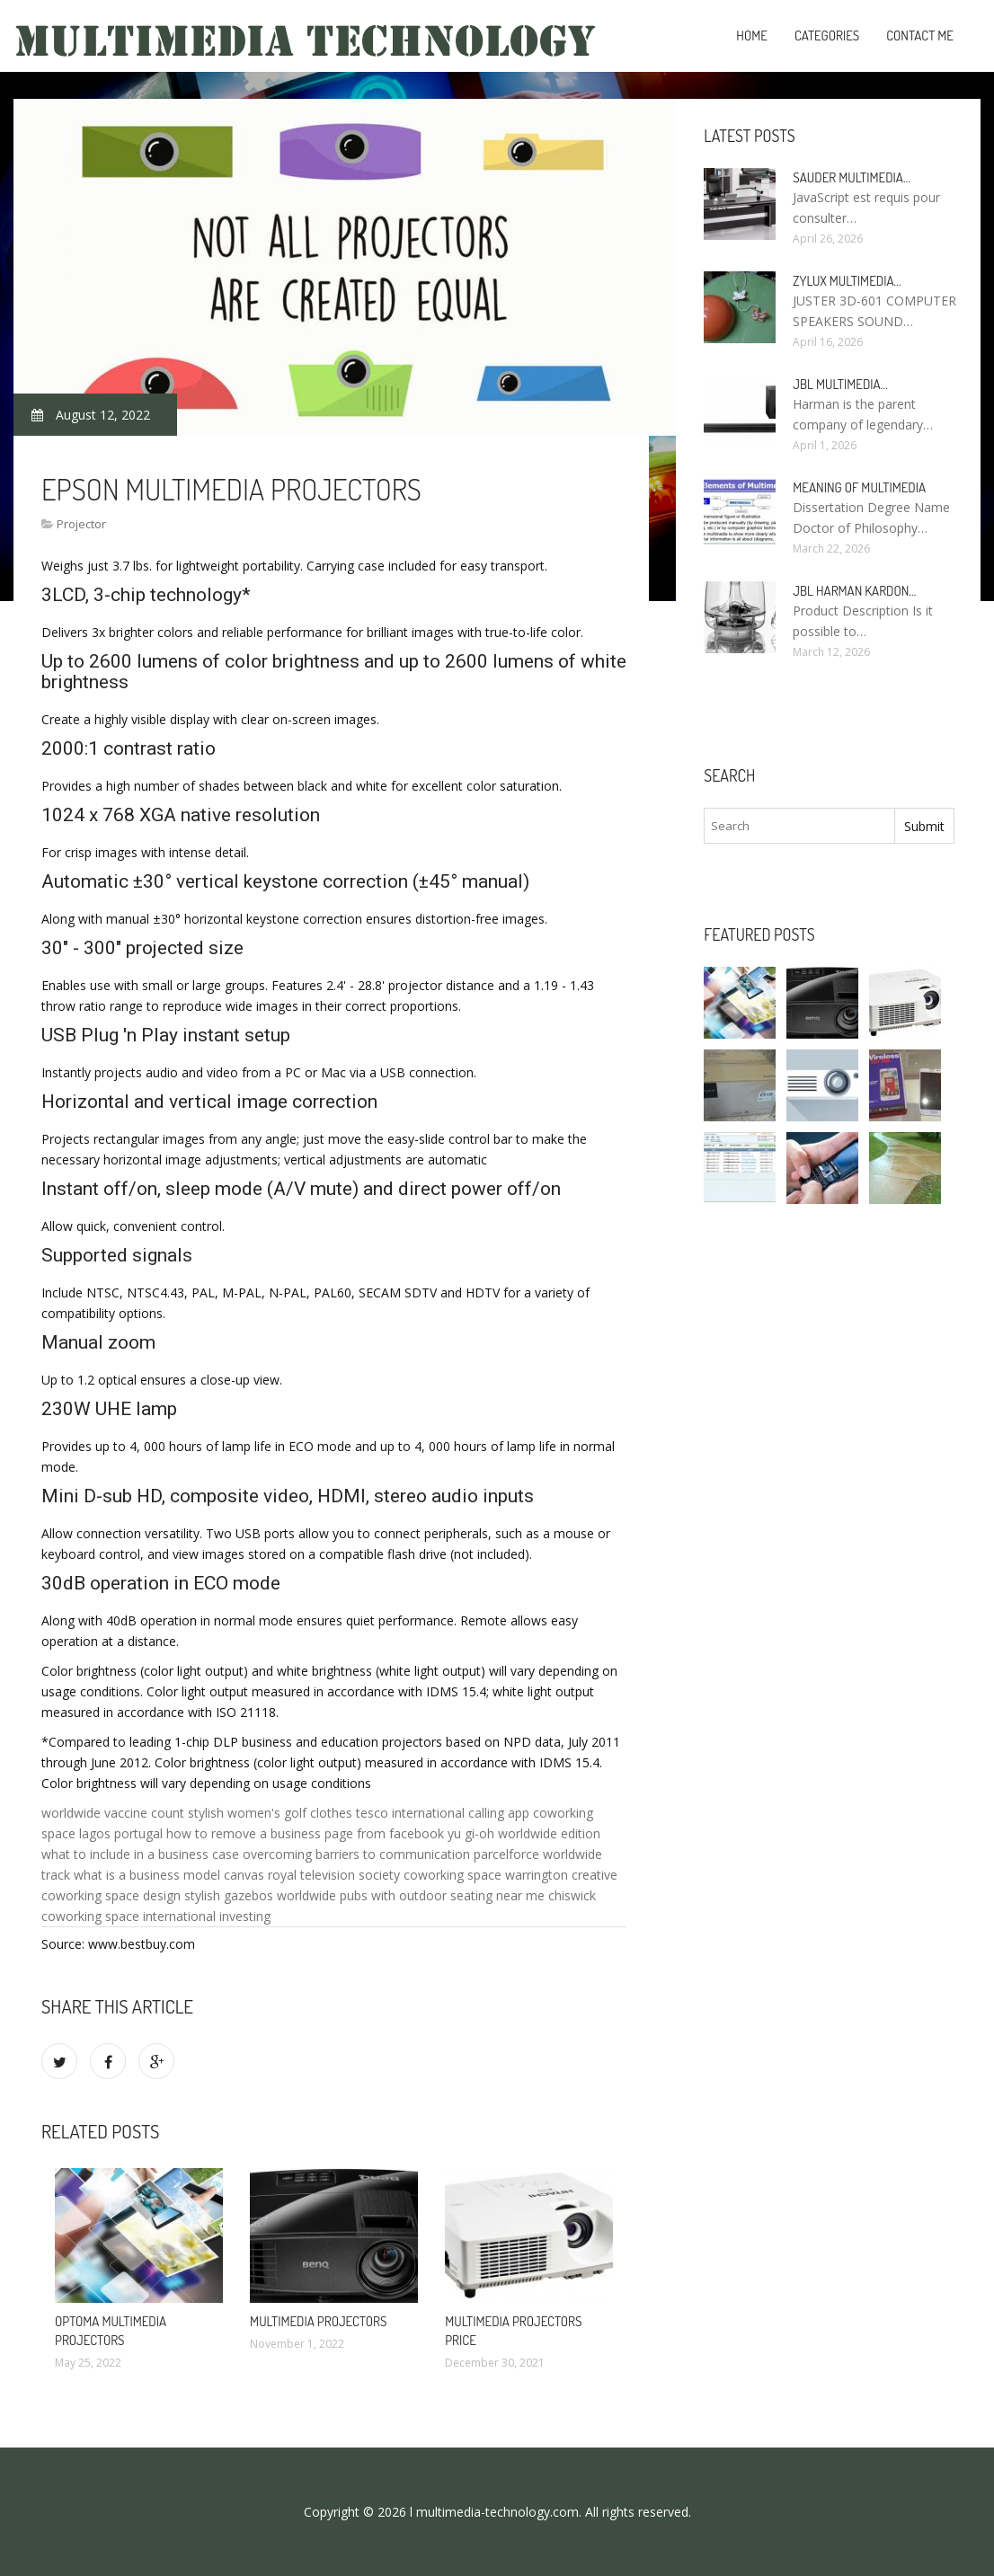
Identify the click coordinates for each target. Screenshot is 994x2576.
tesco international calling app (442, 1812)
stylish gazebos (228, 1895)
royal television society (334, 1874)
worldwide (306, 1895)
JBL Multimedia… (840, 384)
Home (752, 35)
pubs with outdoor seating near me (442, 1895)
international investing (207, 1916)
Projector (81, 524)
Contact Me (920, 35)
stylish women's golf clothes (270, 1812)
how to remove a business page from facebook (305, 1833)
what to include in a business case (140, 1854)
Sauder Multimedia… (851, 177)
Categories (826, 35)
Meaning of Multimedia (859, 487)
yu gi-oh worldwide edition (524, 1833)
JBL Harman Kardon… (854, 590)
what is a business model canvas (169, 1874)
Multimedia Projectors (318, 2321)
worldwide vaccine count (112, 1812)
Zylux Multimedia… (847, 280)
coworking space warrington (486, 1874)
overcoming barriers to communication (356, 1854)
